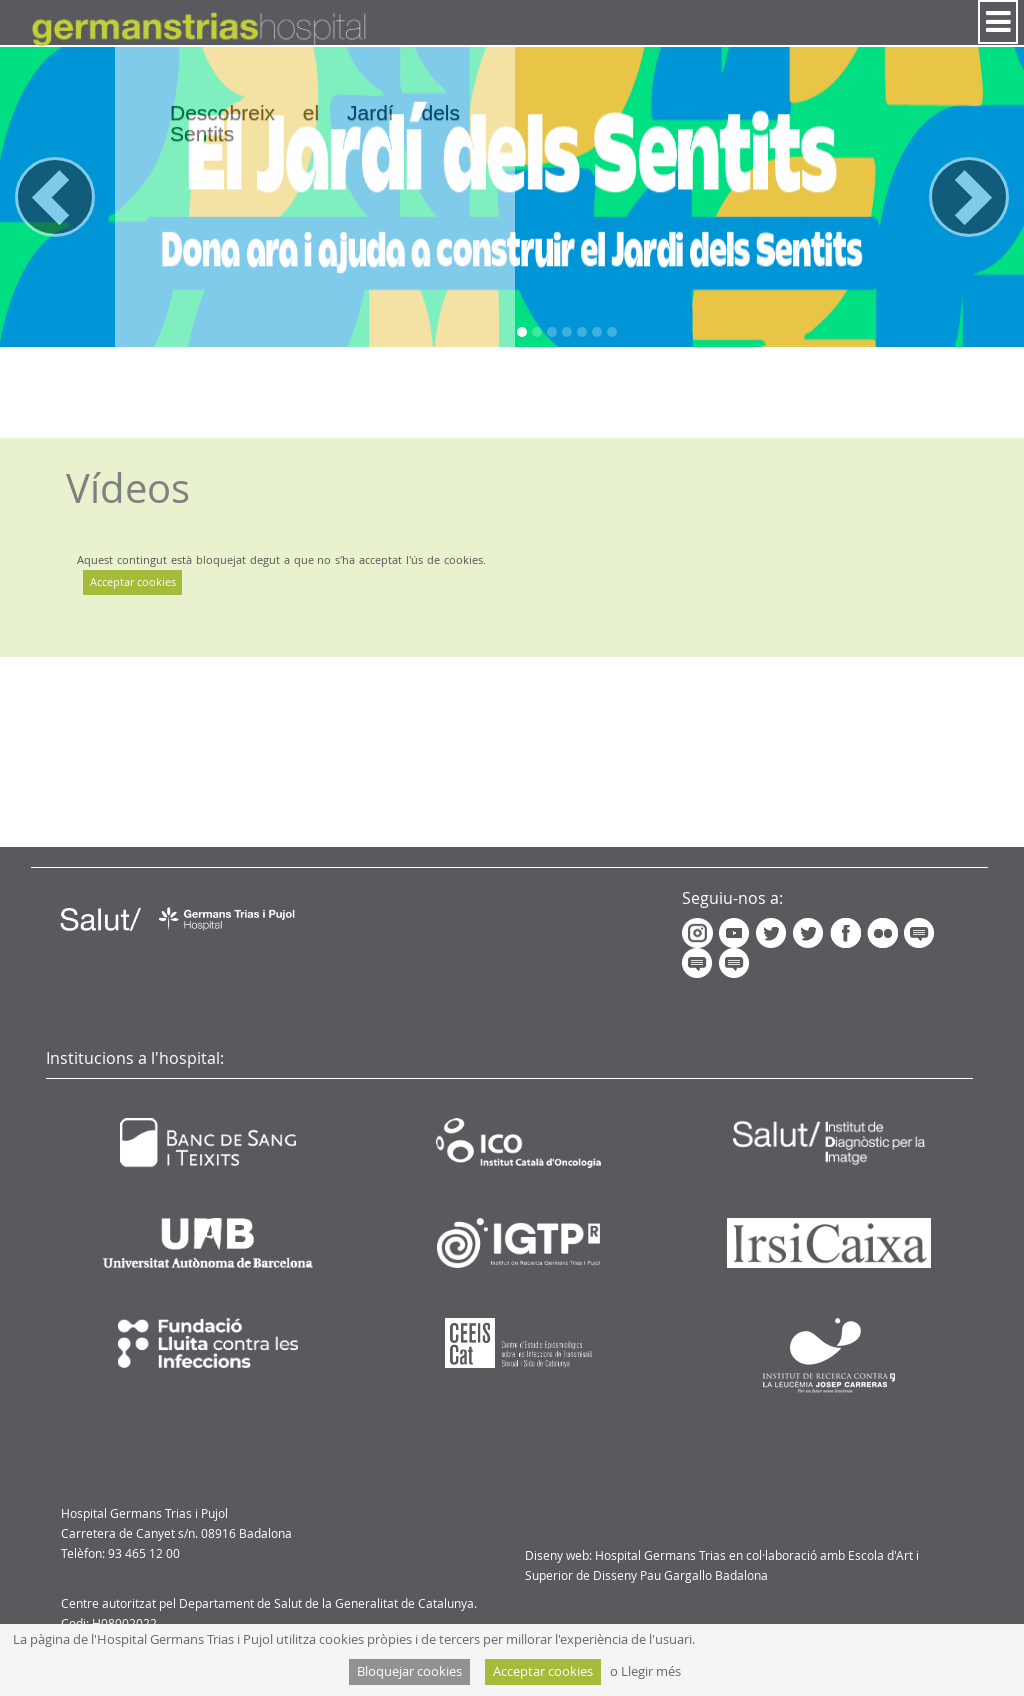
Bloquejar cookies (409, 1671)
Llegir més (651, 1671)
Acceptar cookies (133, 581)
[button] (55, 197)
